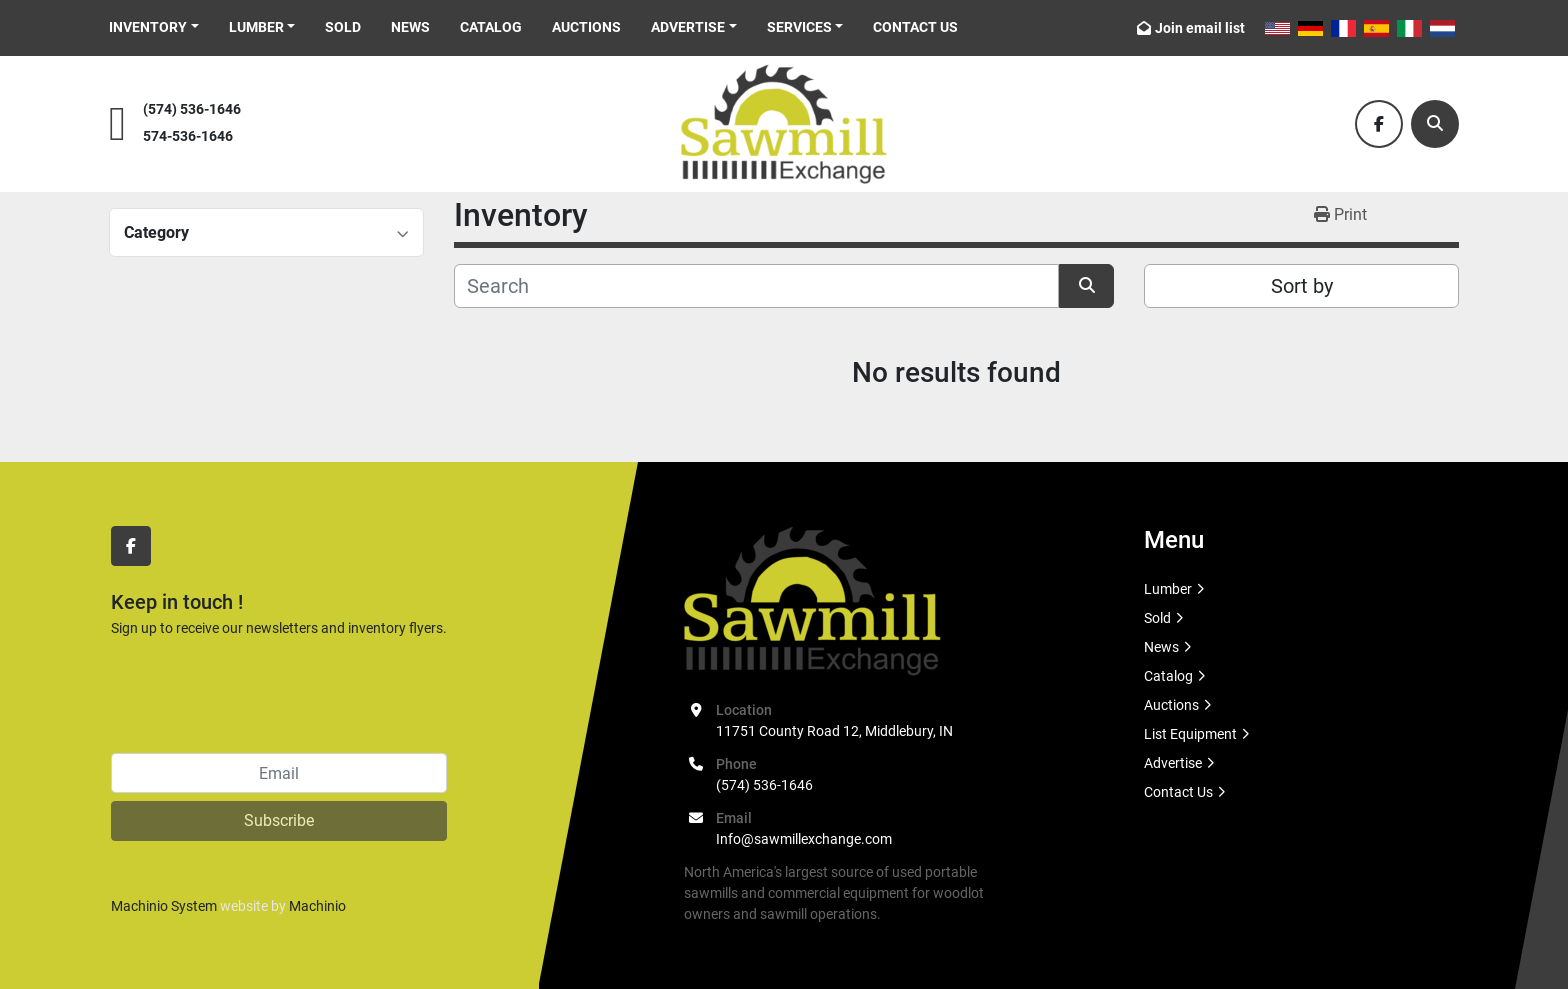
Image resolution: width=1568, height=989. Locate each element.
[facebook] (1379, 124)
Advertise (688, 27)
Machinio (317, 906)
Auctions (586, 27)
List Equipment (1190, 734)
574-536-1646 (188, 136)
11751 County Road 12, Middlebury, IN (834, 731)
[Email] (279, 773)
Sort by (1302, 286)
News (410, 27)
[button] (154, 27)
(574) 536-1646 (192, 109)
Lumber (256, 27)
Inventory (148, 27)
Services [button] (799, 27)
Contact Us (915, 27)
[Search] (1435, 124)
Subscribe (279, 820)
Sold (343, 27)
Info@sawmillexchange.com (804, 839)
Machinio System (164, 906)
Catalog (491, 27)
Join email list (1200, 28)
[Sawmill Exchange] (812, 600)
